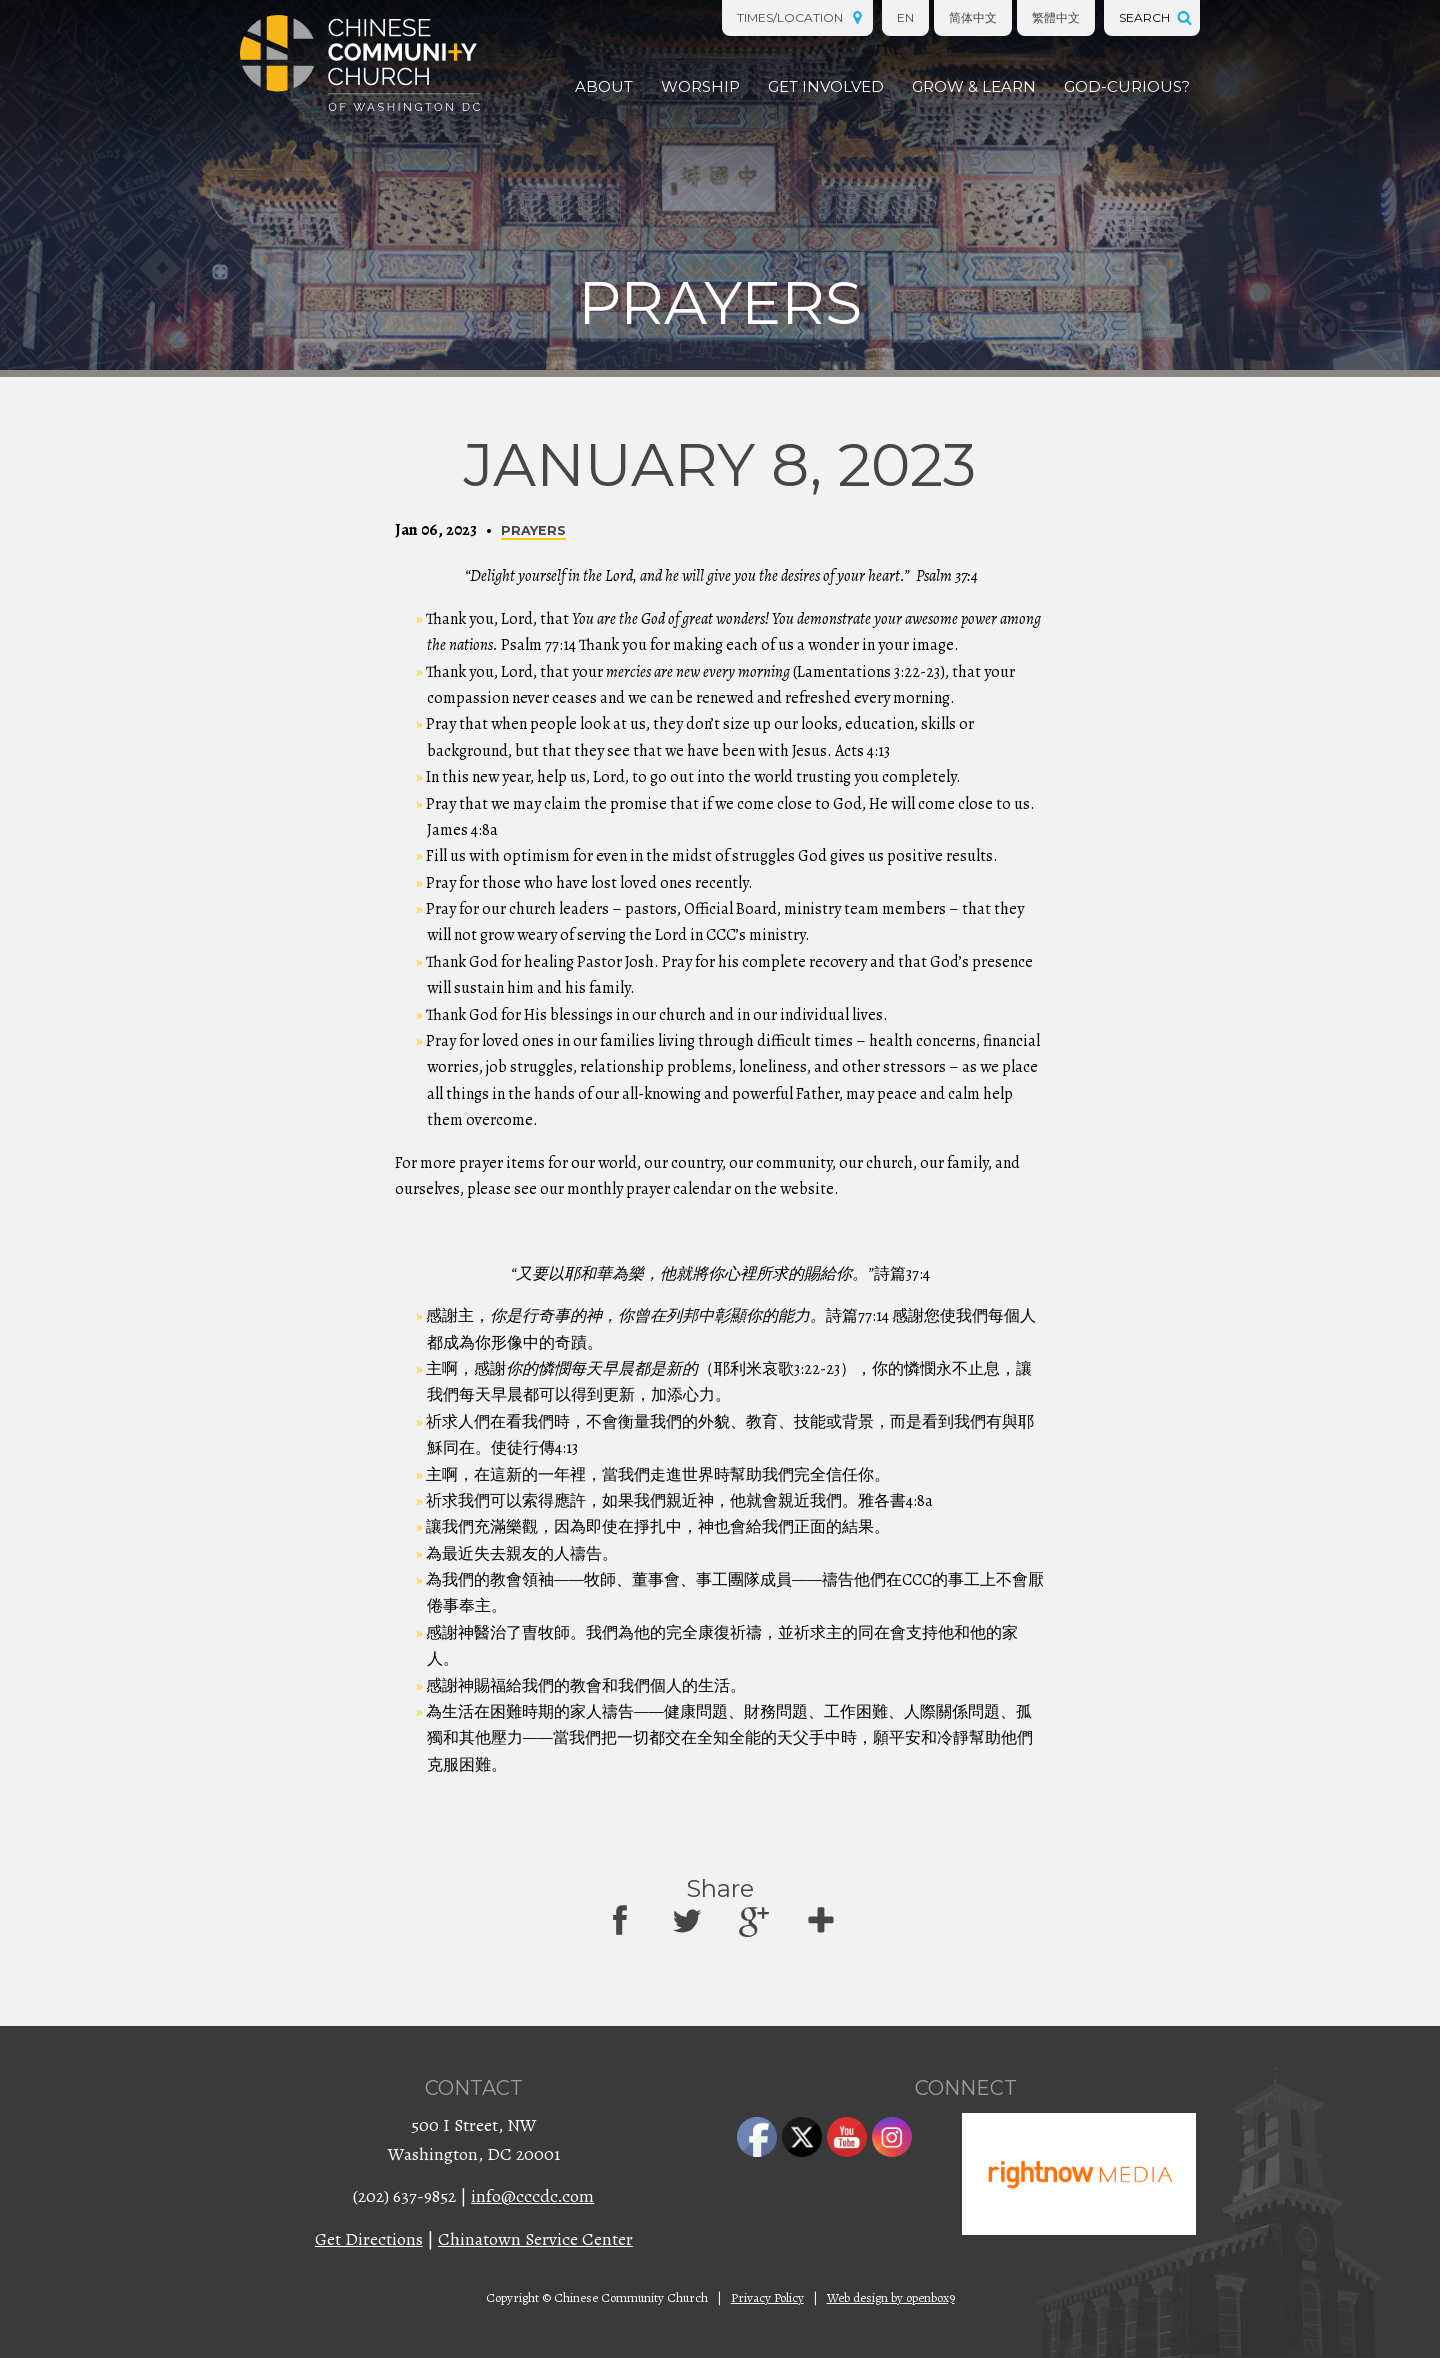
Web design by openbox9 (891, 2297)
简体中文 (973, 17)
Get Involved (826, 86)
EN (905, 17)
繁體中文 (1056, 17)
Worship (700, 86)
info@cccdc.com (532, 2196)
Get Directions (369, 2239)
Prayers (533, 530)
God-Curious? (1127, 86)
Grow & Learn (974, 86)
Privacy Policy (767, 2297)
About (604, 86)
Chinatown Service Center (535, 2239)
